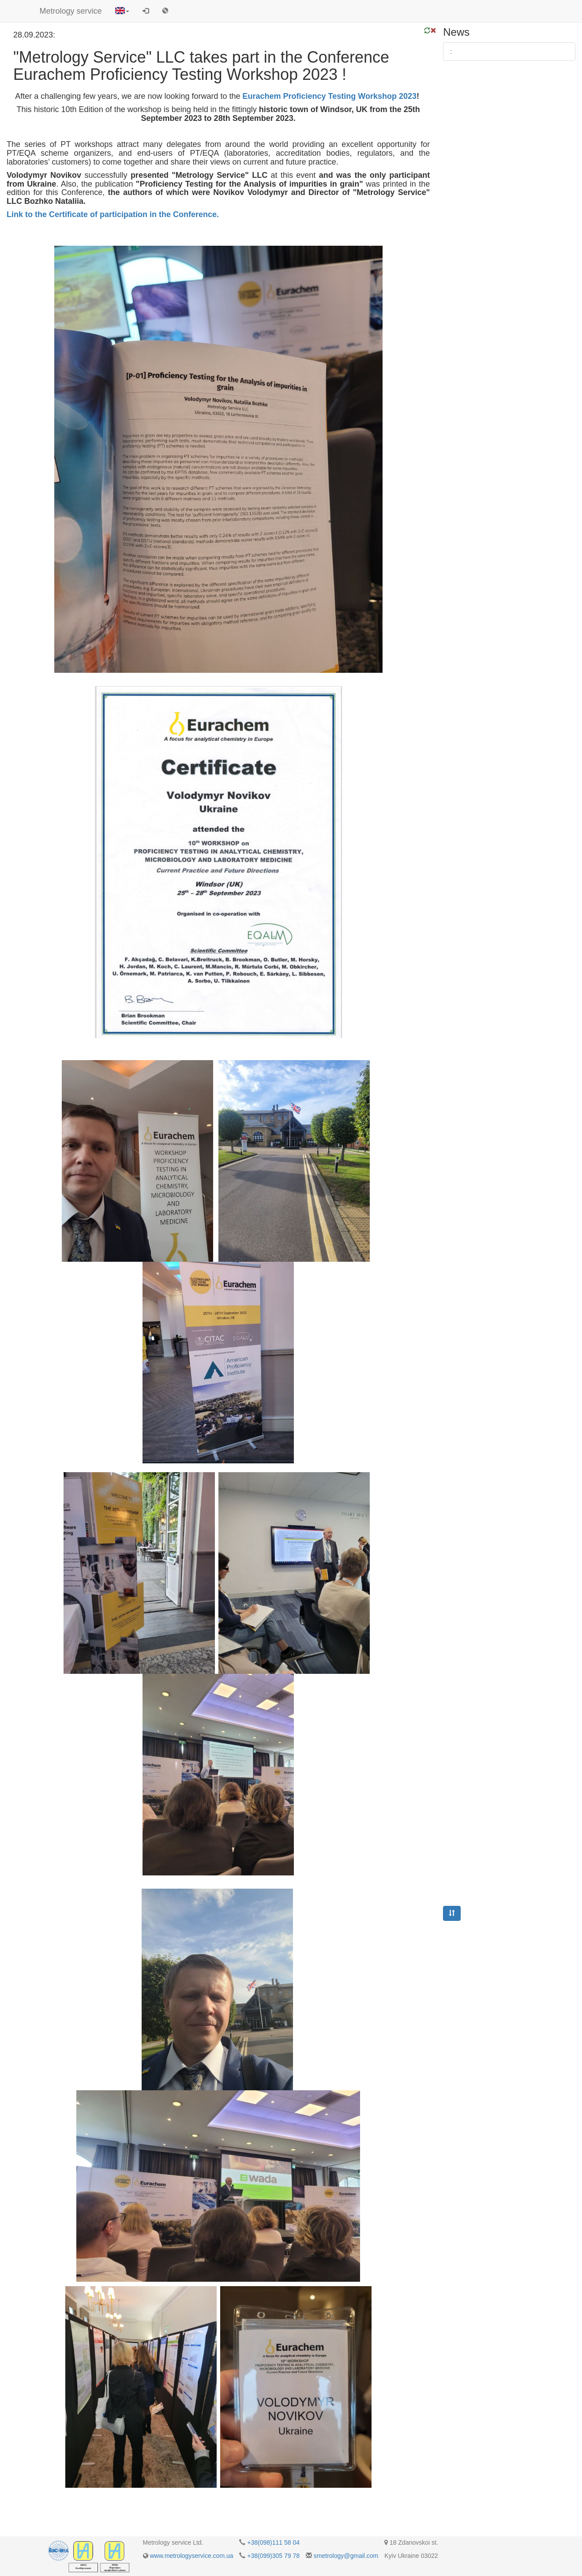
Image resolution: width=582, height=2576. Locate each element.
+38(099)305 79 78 (273, 2555)
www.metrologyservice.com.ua (191, 2555)
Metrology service (71, 11)
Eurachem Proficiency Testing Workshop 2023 (330, 96)
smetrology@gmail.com (346, 2555)
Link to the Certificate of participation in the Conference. (113, 214)
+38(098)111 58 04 (273, 2542)
